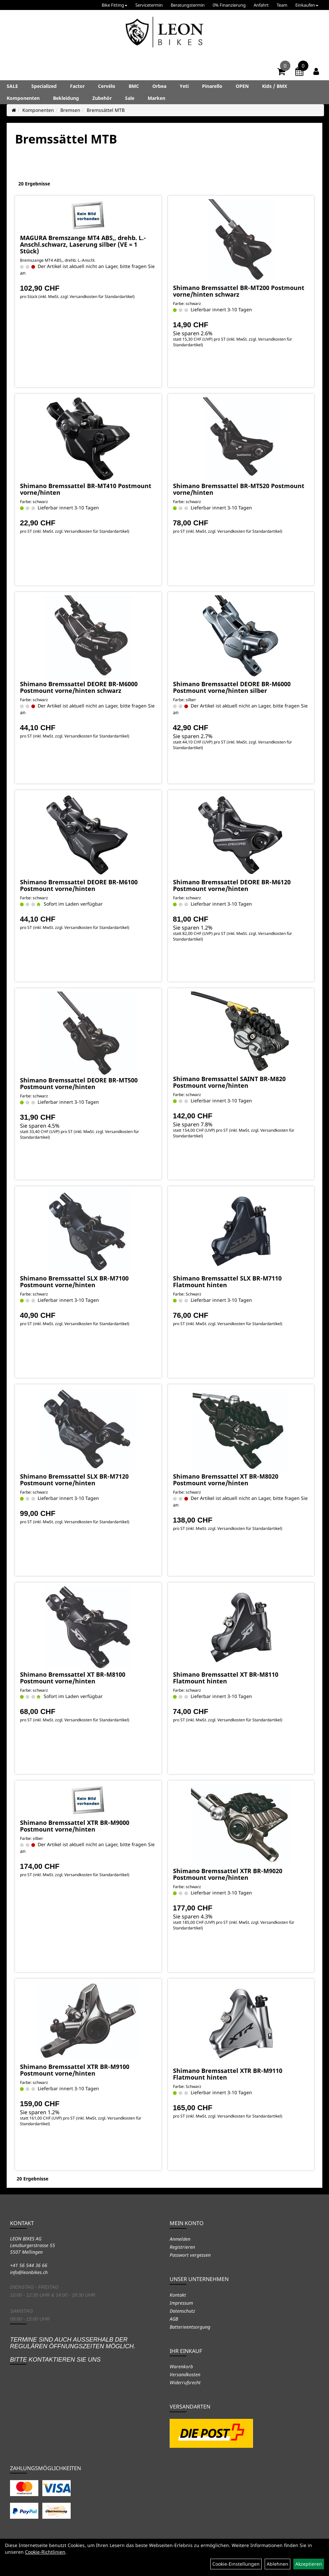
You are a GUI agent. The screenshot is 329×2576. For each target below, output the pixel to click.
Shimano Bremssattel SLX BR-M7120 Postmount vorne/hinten (74, 1479)
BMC (134, 86)
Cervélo (106, 86)
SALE (12, 86)
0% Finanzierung (229, 5)
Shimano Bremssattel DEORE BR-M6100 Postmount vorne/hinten (79, 885)
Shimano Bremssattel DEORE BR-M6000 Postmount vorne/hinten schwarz (79, 687)
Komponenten (23, 98)
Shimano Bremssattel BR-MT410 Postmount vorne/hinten (85, 489)
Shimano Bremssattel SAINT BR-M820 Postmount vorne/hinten (229, 1082)
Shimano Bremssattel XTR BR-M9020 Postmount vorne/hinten (227, 1874)
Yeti (184, 86)
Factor (77, 86)
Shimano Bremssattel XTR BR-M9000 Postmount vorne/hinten (74, 1826)
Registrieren (182, 2247)
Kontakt (178, 2295)
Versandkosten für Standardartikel (101, 296)
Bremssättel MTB (106, 110)
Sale (129, 98)
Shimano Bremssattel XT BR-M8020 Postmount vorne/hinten (225, 1479)
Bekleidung (66, 98)
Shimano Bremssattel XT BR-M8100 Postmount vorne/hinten (72, 1677)
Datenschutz (182, 2311)
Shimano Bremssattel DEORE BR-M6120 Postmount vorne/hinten (232, 885)
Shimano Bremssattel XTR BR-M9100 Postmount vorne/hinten (74, 2070)
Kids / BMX (274, 86)
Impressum (181, 2303)
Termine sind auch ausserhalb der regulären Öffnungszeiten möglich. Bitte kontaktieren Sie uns (72, 2349)
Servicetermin (149, 5)
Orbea (159, 86)
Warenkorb (181, 2366)
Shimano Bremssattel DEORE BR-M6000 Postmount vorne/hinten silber (232, 687)
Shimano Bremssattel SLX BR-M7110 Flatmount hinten (227, 1281)
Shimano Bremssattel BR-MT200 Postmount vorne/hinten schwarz (238, 291)
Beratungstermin (188, 5)
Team (282, 5)
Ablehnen (277, 2564)
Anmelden (180, 2239)
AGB (174, 2319)
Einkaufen (306, 5)
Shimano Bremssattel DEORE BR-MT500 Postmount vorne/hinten (79, 1083)
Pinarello (212, 86)
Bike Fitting (114, 5)
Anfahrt (261, 5)
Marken (156, 98)
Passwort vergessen (190, 2255)
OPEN (242, 86)
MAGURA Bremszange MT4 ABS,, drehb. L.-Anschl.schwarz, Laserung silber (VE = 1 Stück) (83, 244)
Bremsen (70, 110)
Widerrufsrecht (185, 2382)
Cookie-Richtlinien (45, 2552)
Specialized (44, 86)
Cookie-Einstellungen (236, 2564)
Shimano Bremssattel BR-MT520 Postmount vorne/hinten (238, 489)
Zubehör (102, 98)
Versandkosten (185, 2374)
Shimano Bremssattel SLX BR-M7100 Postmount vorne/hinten (74, 1281)
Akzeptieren (308, 2564)
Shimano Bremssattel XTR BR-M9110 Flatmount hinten (227, 2074)
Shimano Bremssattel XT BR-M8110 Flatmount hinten (225, 1677)
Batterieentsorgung (190, 2327)
